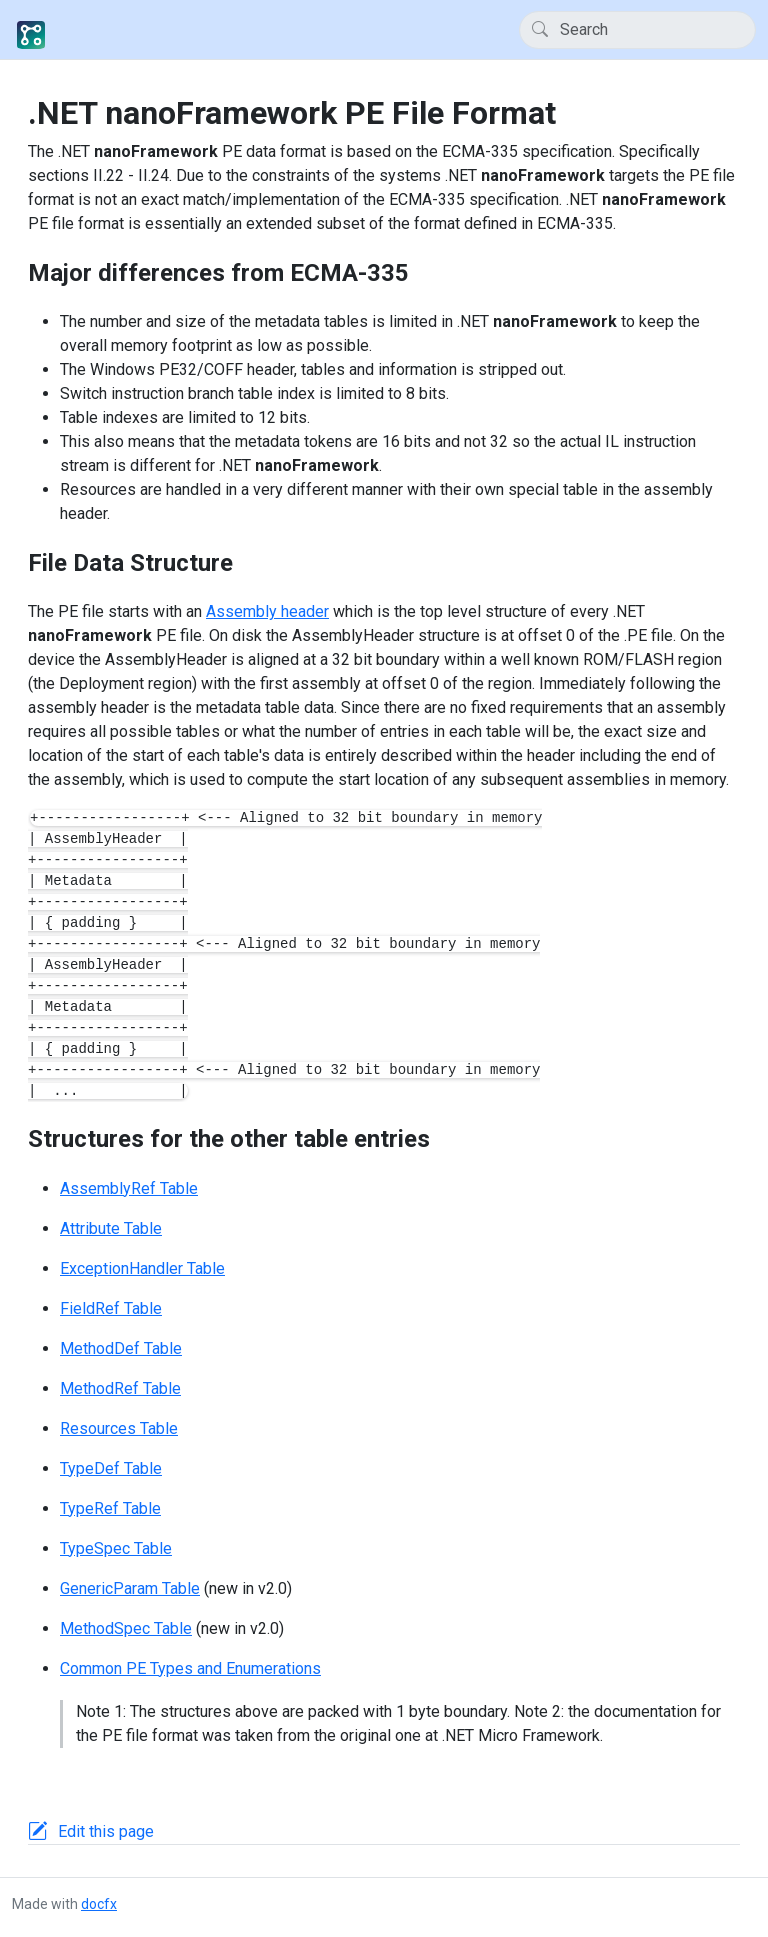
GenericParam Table (130, 1588)
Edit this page (106, 1831)
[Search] (637, 30)
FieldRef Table (111, 1308)
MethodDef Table (121, 1348)
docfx (99, 1904)
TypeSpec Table (116, 1548)
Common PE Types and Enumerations (190, 1668)
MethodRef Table (120, 1388)
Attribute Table (111, 1228)
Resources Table (119, 1428)
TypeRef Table (110, 1508)
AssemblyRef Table (129, 1188)
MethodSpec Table (126, 1628)
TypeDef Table (111, 1468)
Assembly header (267, 611)
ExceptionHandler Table (142, 1268)
